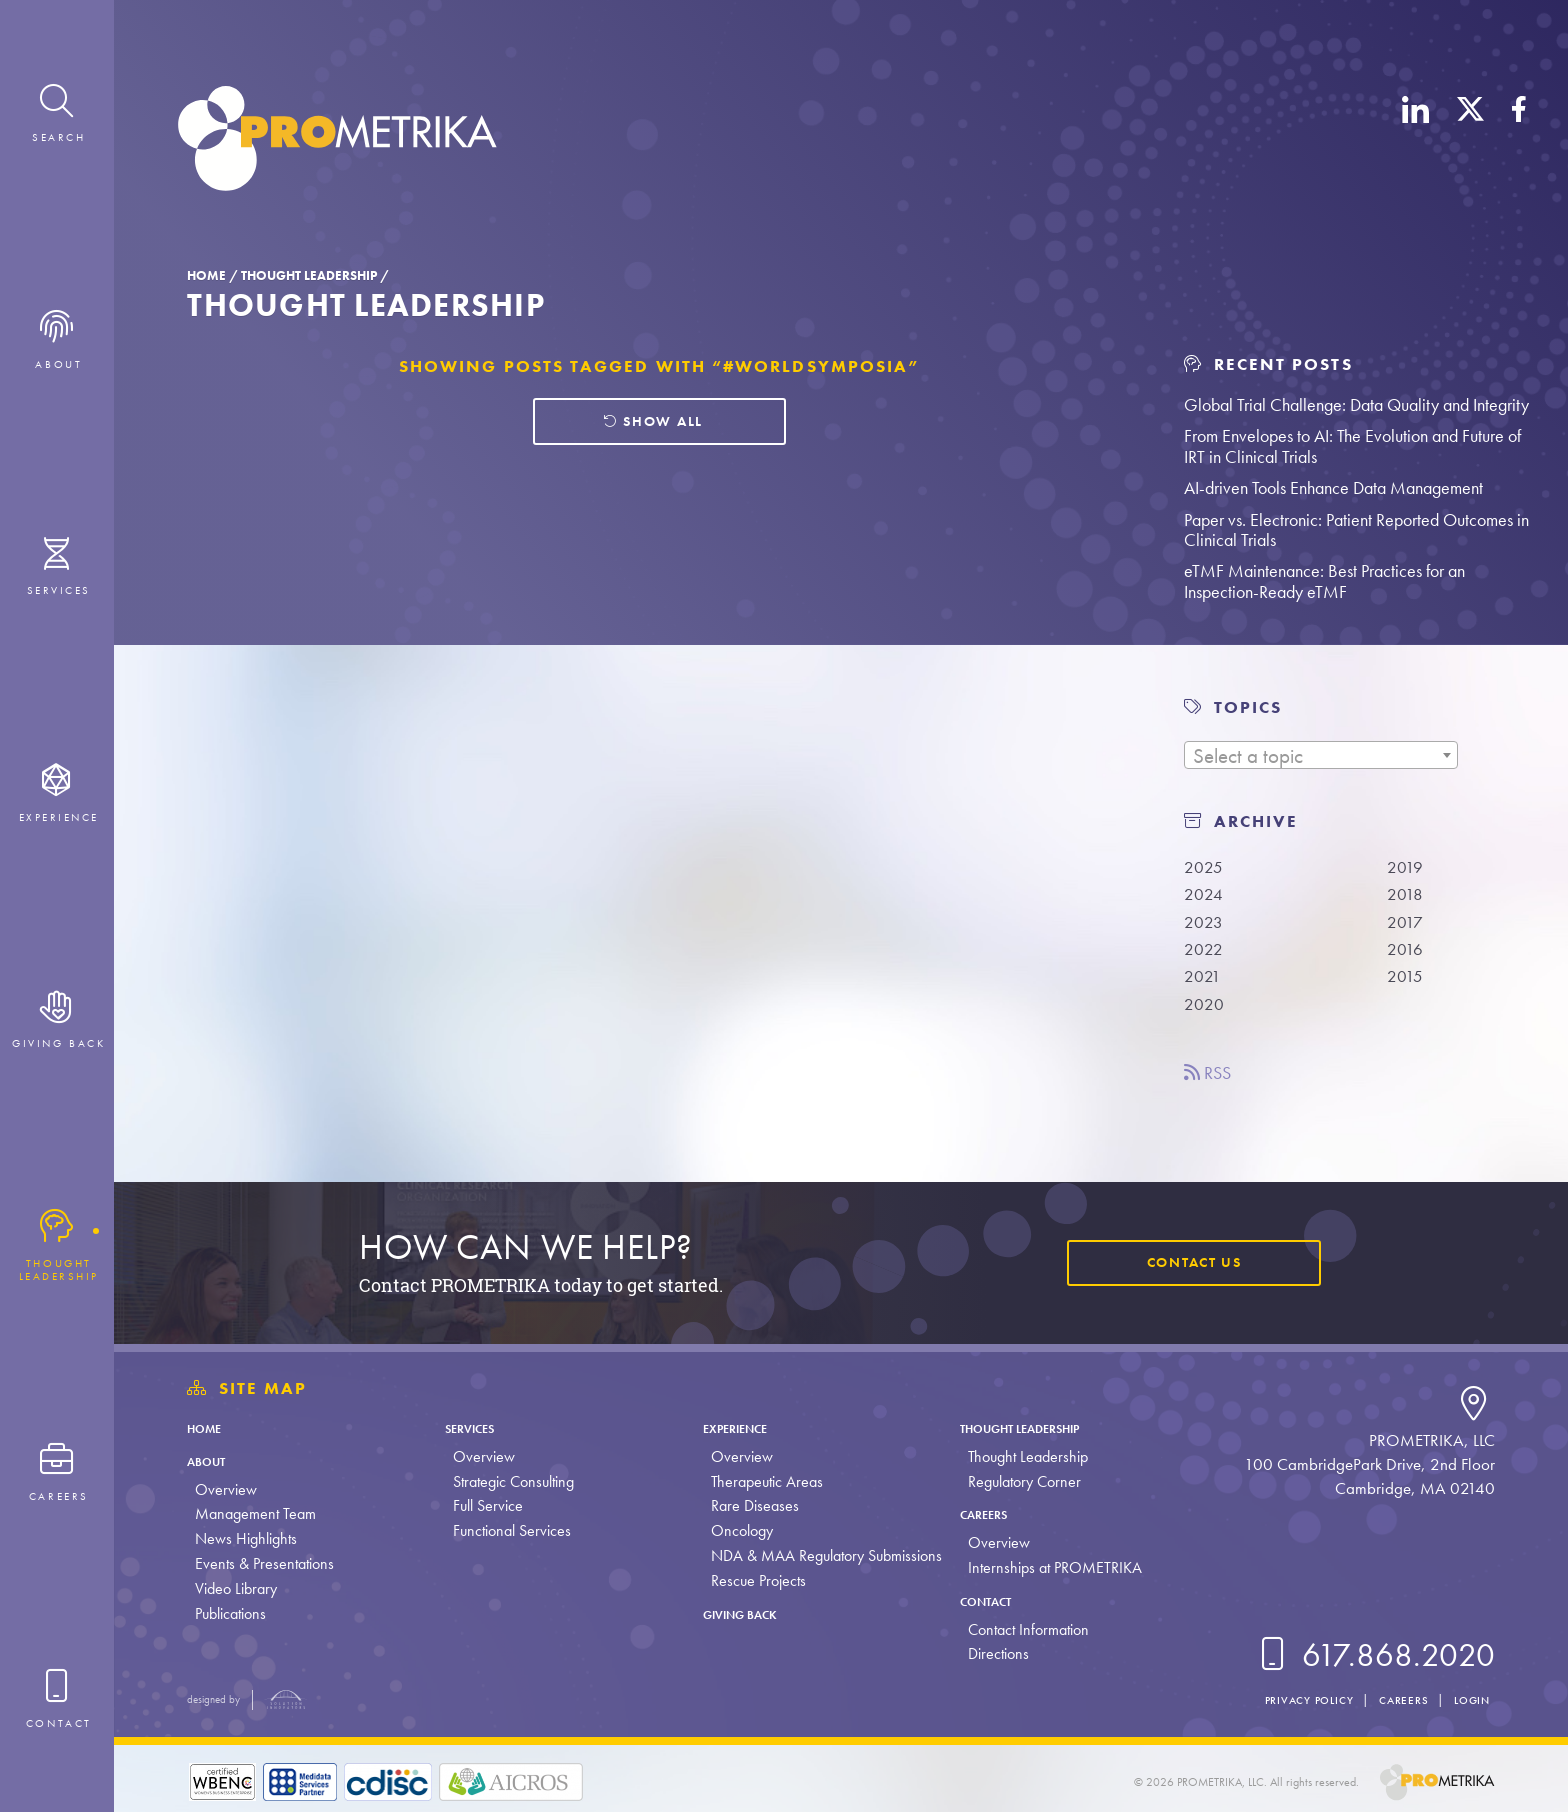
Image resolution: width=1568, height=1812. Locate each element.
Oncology (737, 1530)
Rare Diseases (750, 1505)
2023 (1205, 926)
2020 (1206, 1014)
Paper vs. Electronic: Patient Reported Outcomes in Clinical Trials (1356, 530)
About (212, 1460)
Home (206, 275)
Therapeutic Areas (762, 1481)
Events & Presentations (264, 1563)
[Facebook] (1519, 142)
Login (1468, 1699)
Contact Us (1184, 1262)
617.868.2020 (1373, 1655)
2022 (1205, 955)
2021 (1204, 985)
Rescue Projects (753, 1580)
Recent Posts (1268, 364)
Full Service (486, 1505)
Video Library (236, 1588)
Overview (226, 1489)
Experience (741, 1427)
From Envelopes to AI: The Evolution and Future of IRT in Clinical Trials (1352, 446)
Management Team (255, 1513)
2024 (1205, 896)
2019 (1407, 867)
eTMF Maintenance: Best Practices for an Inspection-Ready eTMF (1324, 581)
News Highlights (246, 1538)
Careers (986, 1513)
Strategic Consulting (511, 1481)
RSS (1212, 1083)
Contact (988, 1600)
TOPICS (1248, 707)
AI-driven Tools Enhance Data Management (1333, 487)
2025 (1205, 867)
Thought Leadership (309, 275)
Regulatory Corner (1018, 1481)
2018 (1407, 896)
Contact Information (1022, 1629)
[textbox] (1321, 756)
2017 (1407, 926)
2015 (1407, 985)
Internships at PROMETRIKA (1049, 1567)
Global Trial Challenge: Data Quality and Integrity (1356, 404)
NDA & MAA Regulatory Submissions (821, 1555)
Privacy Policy (1283, 1699)
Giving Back (748, 1613)
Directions (992, 1653)
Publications (230, 1613)
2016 (1407, 955)
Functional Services (510, 1530)
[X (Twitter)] (1470, 142)
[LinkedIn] (1416, 142)
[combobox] (1321, 755)
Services (477, 1427)
